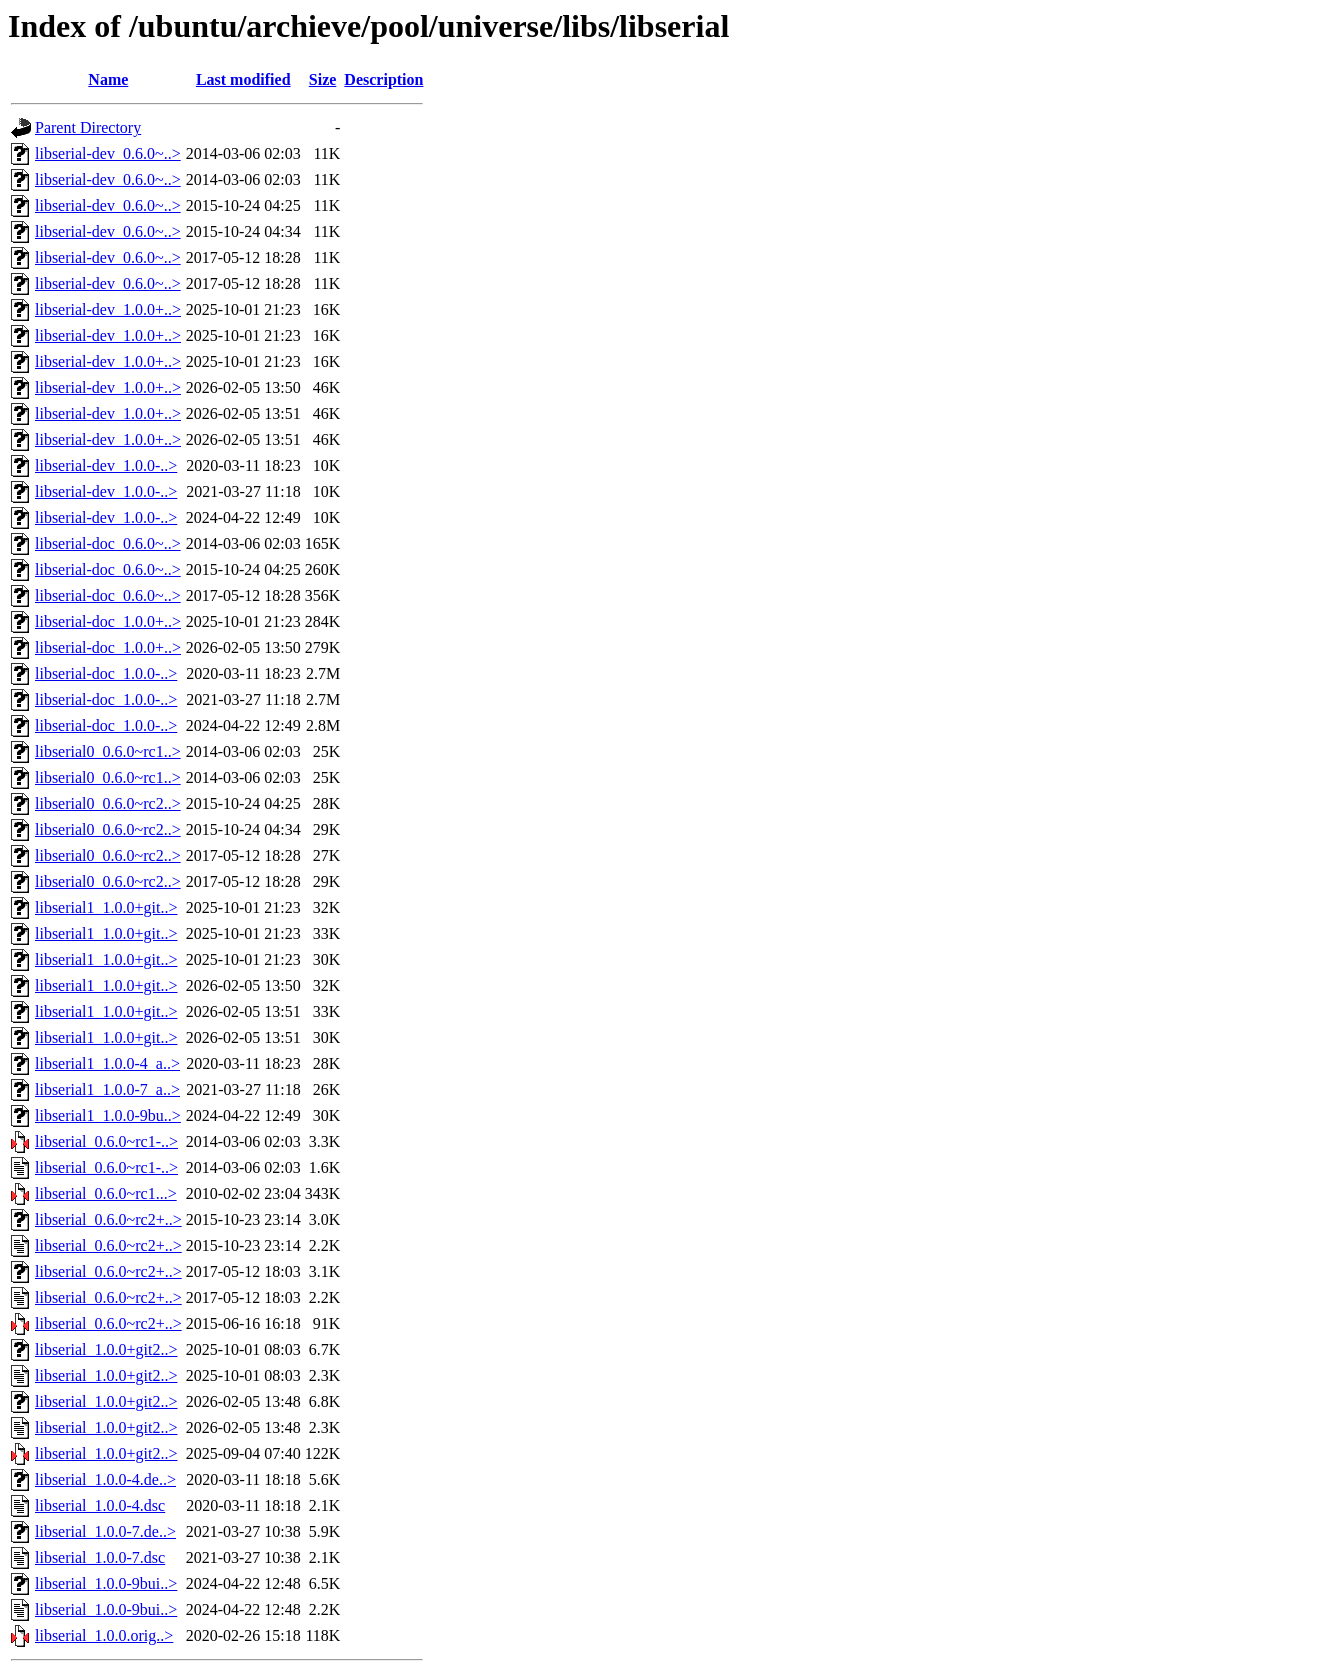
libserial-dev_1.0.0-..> (106, 465)
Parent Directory (88, 127)
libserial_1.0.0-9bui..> (106, 1583)
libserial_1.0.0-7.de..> (105, 1531)
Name (108, 79)
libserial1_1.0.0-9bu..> (108, 1115)
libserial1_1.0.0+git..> (106, 907)
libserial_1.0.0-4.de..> (105, 1479)
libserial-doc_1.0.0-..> (106, 673)
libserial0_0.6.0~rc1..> (108, 751)
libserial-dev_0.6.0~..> (108, 153)
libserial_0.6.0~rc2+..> (108, 1219)
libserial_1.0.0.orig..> (104, 1635)
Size (323, 79)
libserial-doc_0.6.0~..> (108, 543)
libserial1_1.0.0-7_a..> (107, 1089)
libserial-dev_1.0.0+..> (108, 309)
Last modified (243, 79)
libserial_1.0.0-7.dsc (100, 1557)
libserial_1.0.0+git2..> (106, 1349)
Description (383, 79)
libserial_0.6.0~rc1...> (106, 1193)
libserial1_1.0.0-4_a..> (107, 1063)
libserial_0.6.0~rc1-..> (106, 1141)
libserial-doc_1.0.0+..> (108, 621)
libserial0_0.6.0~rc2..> (108, 803)
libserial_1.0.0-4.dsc (100, 1505)
